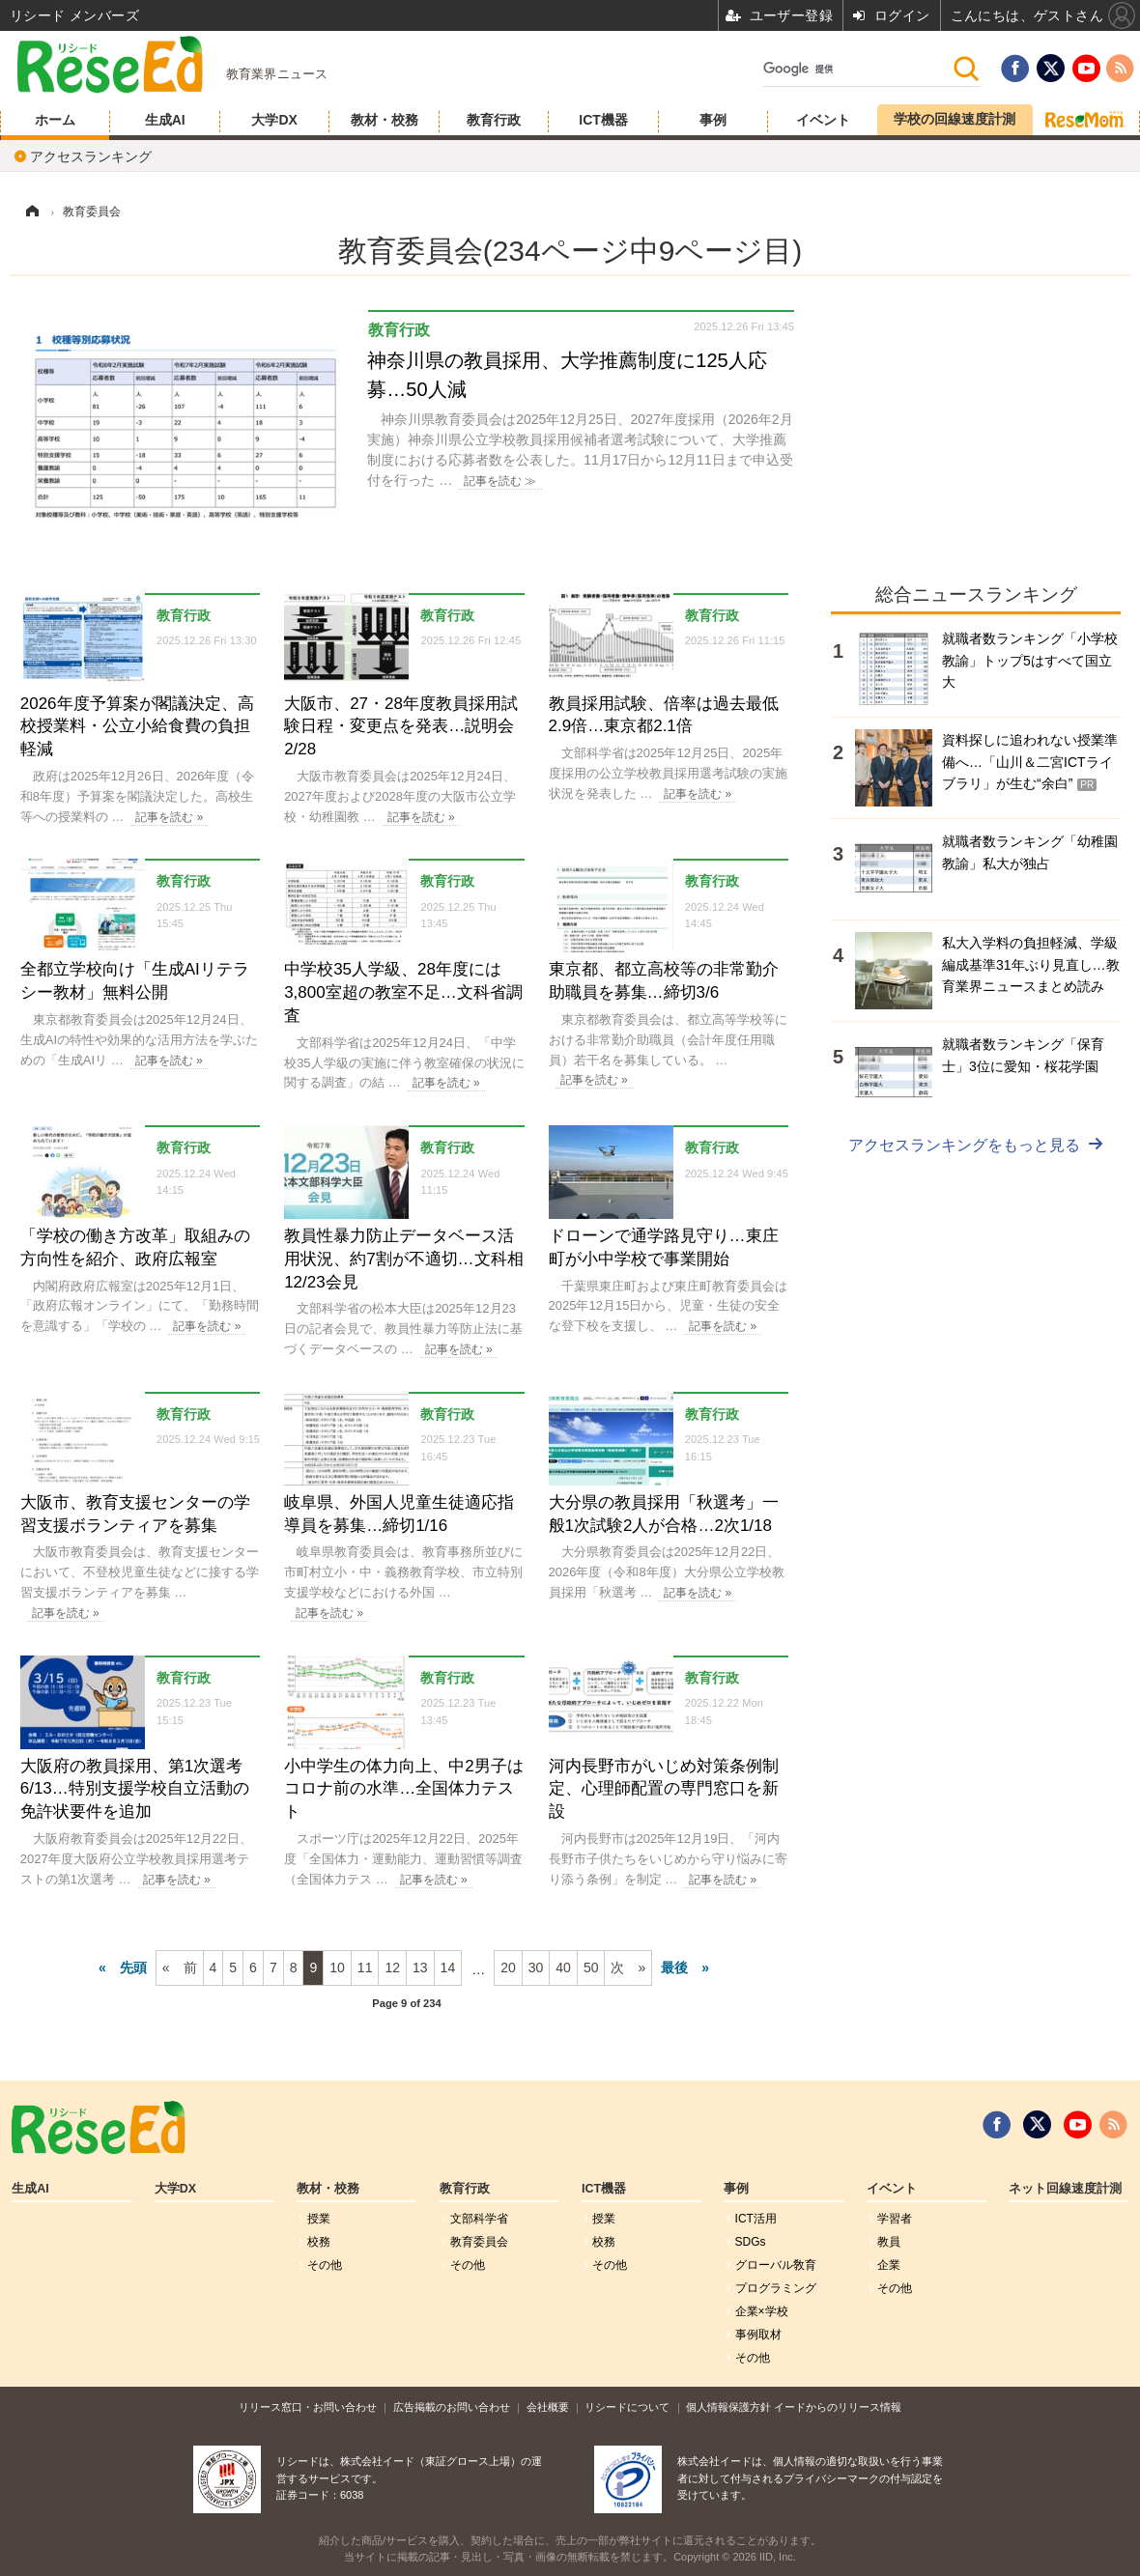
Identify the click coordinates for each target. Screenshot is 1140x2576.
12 (392, 1967)
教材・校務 (384, 119)
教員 (888, 2242)
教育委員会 (479, 2242)
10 (337, 1967)
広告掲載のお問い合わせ (451, 2407)
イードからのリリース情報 (837, 2407)
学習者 (894, 2218)
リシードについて (627, 2407)
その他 (324, 2265)
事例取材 (758, 2334)
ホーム (55, 119)
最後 (674, 1967)
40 (563, 1967)
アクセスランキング (91, 156)
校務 (318, 2242)
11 (365, 1967)
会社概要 (548, 2407)
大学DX (274, 119)
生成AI (165, 119)
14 (448, 1967)
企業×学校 (761, 2311)
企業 (888, 2265)
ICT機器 (603, 119)
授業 (318, 2218)
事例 (713, 119)
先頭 (133, 1967)
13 (420, 1967)
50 (591, 1967)
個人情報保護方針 (728, 2407)
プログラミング (775, 2288)
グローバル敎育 (775, 2265)
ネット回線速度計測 (1065, 2188)
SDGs (750, 2242)
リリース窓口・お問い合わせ (308, 2407)
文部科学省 (479, 2218)
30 (536, 1967)
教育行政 (494, 119)
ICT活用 (756, 2218)
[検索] (857, 68)
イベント (823, 119)
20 (508, 1967)
